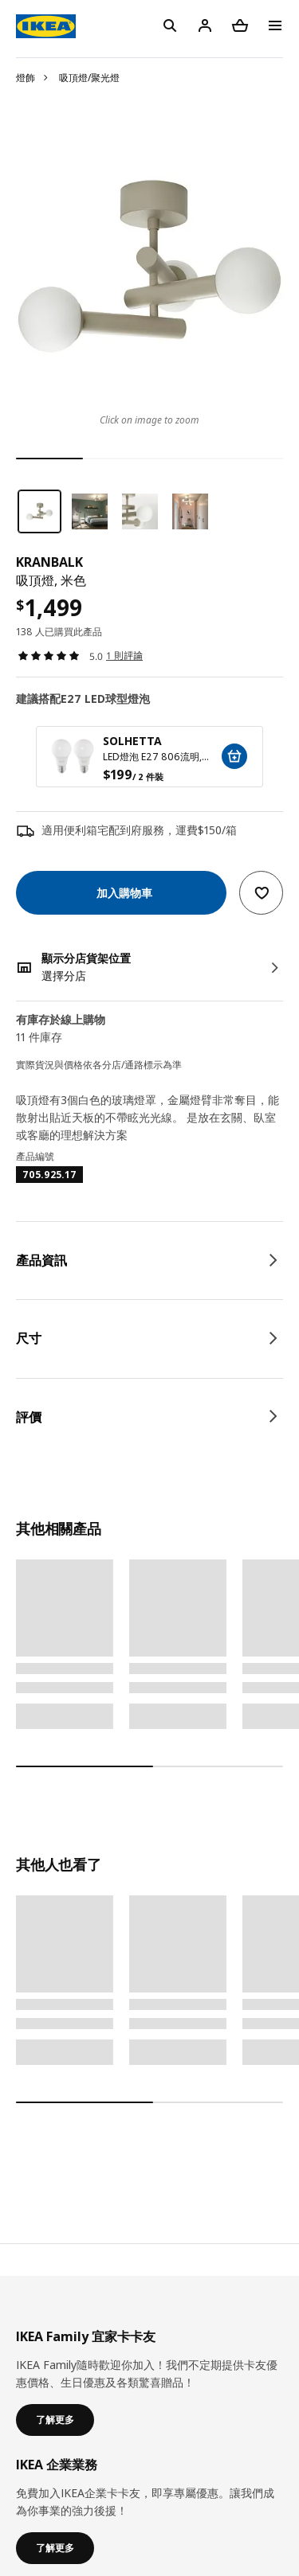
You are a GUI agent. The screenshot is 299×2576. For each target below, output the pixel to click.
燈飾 (25, 77)
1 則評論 (124, 655)
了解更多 (55, 2419)
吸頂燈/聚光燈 (89, 77)
